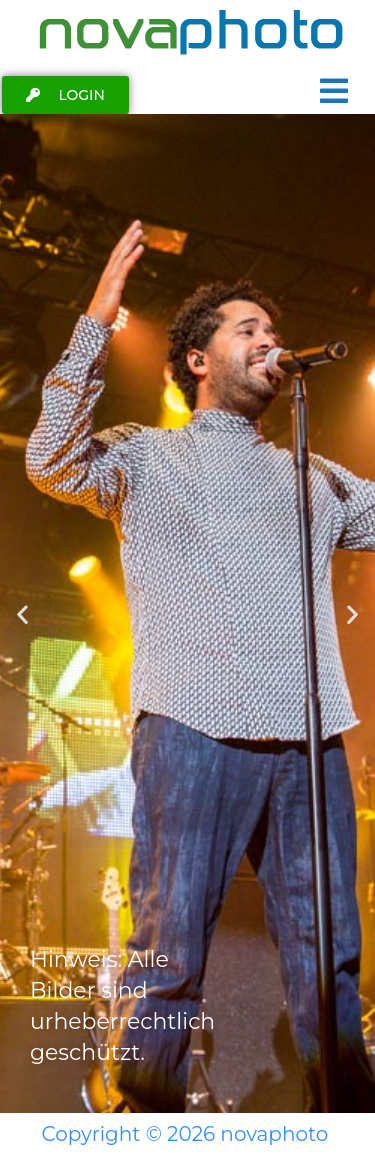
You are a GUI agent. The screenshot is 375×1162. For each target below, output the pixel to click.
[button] (22, 613)
